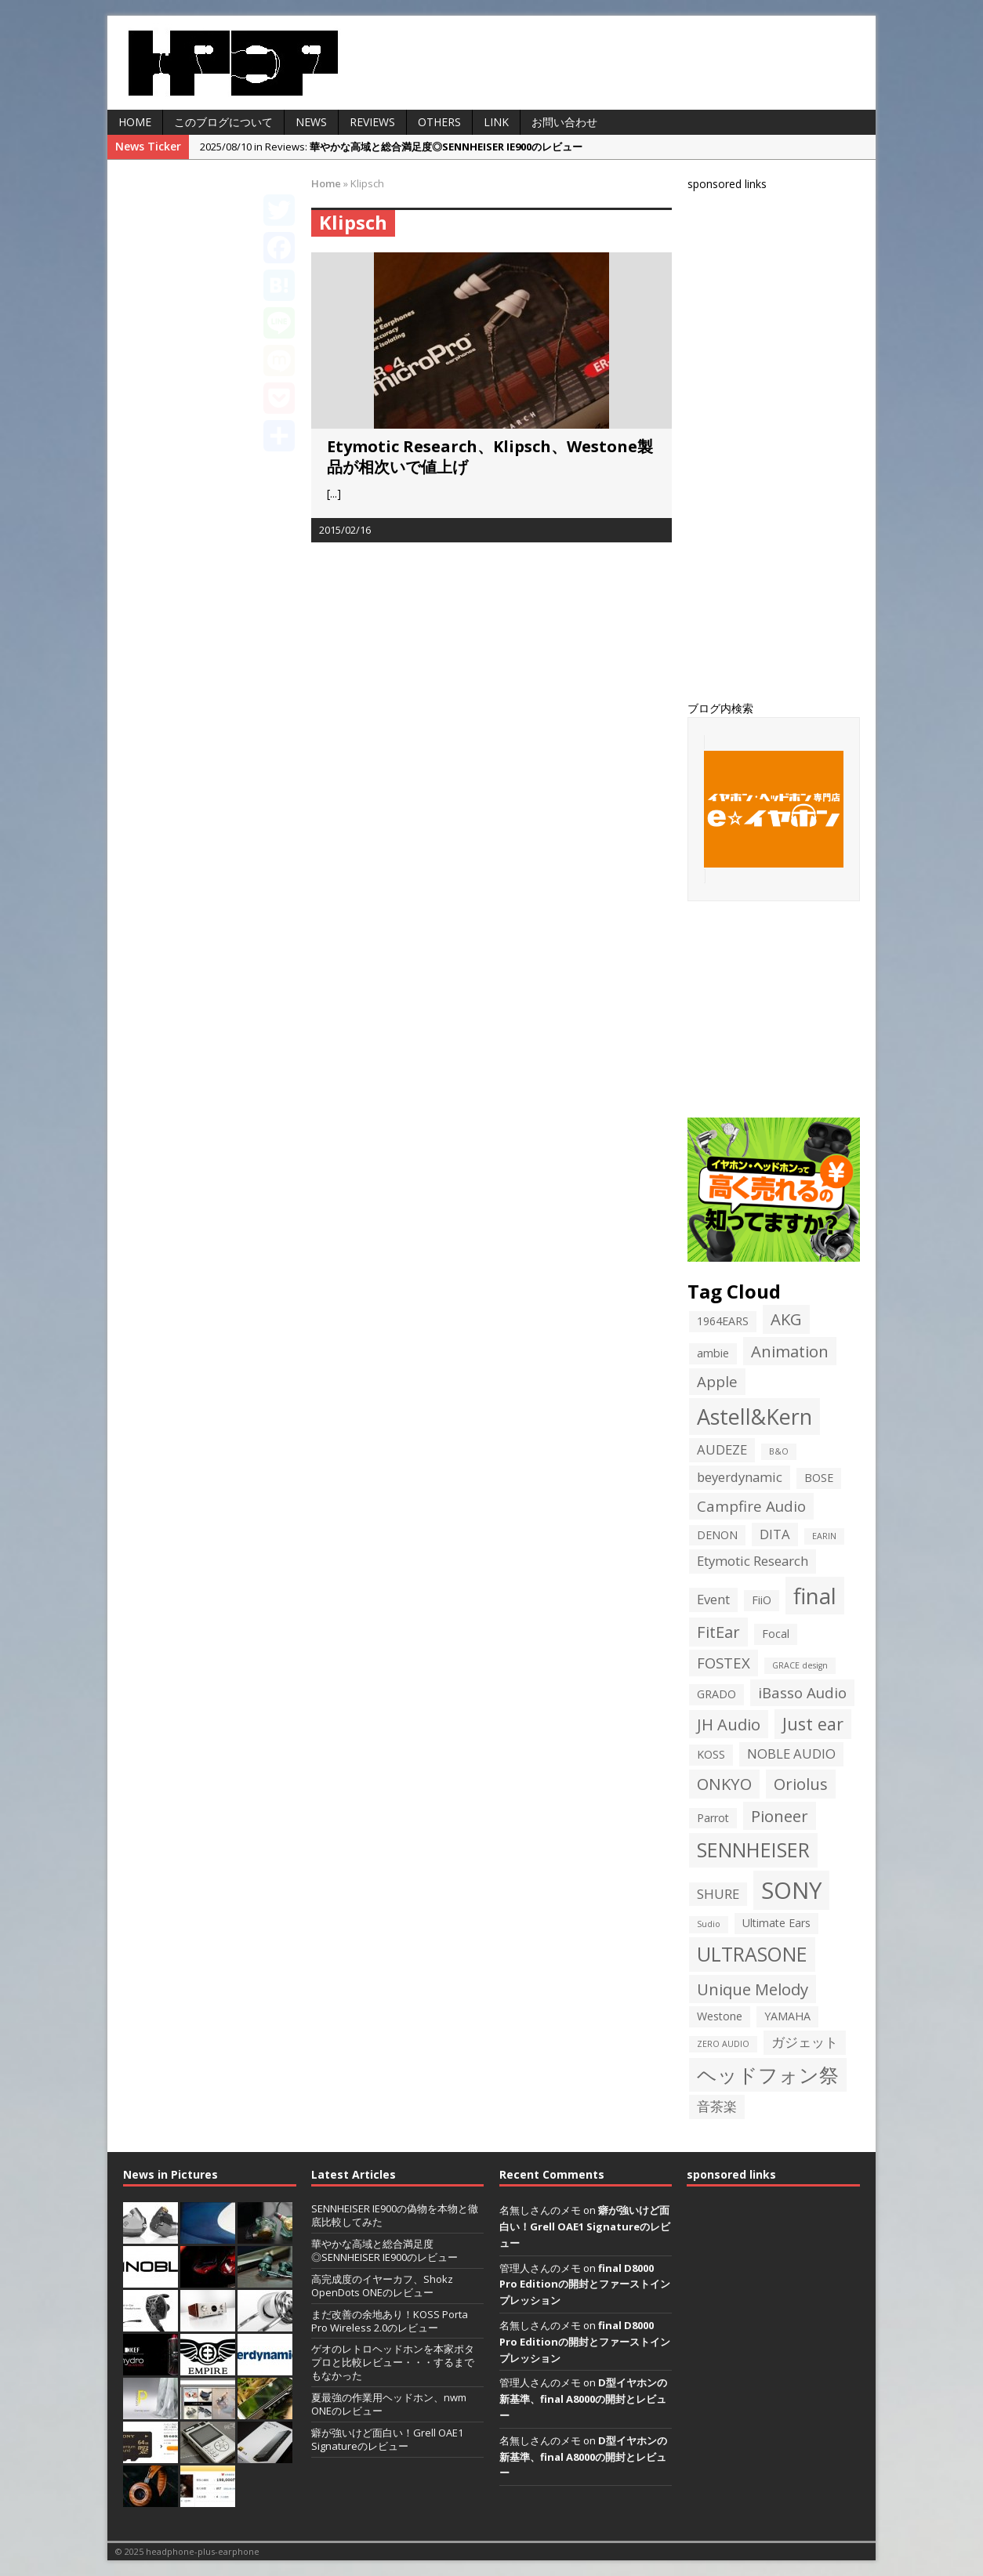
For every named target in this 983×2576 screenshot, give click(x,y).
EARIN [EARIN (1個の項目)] (824, 1536)
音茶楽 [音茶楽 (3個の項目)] (717, 2106)
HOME (134, 121)
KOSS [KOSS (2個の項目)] (711, 1754)
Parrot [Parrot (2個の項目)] (713, 1817)
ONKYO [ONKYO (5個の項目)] (724, 1784)
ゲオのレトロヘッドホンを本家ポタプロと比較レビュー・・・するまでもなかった (392, 2362)
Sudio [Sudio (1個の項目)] (708, 1923)
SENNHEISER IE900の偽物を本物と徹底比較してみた (394, 2215)
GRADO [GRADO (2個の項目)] (716, 1694)
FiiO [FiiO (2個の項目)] (761, 1599)
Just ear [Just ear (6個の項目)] (812, 1723)
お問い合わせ (564, 121)
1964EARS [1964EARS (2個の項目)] (723, 1320)
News (311, 121)
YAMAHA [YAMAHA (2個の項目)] (787, 2016)
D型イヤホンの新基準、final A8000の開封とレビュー (583, 2398)
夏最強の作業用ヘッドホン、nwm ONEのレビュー (388, 2404)
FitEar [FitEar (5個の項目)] (718, 1632)
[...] (334, 493)
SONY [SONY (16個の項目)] (791, 1890)
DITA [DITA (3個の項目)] (775, 1534)
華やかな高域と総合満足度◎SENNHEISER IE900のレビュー (384, 2250)
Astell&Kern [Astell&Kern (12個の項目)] (754, 1416)
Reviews (372, 121)
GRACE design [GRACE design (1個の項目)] (800, 1665)
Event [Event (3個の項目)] (713, 1599)
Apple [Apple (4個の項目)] (717, 1381)
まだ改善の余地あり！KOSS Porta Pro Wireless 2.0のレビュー (389, 2321)
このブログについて (223, 121)
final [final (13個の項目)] (814, 1595)
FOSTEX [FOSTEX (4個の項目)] (723, 1662)
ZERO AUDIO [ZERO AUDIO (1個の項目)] (723, 2043)
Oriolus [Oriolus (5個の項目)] (801, 1784)
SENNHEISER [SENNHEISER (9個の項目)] (753, 1850)
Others (439, 121)
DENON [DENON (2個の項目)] (717, 1534)
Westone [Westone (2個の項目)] (719, 2016)
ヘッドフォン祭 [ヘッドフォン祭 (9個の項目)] (768, 2075)
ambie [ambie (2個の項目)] (713, 1353)
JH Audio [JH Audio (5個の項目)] (728, 1724)
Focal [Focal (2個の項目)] (775, 1633)
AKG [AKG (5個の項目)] (786, 1319)
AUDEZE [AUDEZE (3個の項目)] (722, 1449)
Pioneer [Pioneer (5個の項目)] (779, 1816)
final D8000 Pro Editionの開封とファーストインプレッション (584, 2284)
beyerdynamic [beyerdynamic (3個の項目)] (739, 1477)
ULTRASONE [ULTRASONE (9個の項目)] (752, 1954)
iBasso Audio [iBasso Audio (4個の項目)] (802, 1692)
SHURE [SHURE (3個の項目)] (718, 1894)
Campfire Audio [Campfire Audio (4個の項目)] (751, 1506)
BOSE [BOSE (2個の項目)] (818, 1477)
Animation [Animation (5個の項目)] (790, 1351)
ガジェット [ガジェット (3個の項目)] (804, 2042)
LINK (496, 121)
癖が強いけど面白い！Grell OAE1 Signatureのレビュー (387, 2439)
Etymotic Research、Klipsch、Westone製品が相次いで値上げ (490, 456)
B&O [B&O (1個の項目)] (779, 1451)
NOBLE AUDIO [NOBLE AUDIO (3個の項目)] (791, 1754)
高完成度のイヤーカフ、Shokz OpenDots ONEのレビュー (382, 2285)
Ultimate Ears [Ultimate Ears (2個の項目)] (776, 1922)
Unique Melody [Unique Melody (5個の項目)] (752, 1989)
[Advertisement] (805, 443)
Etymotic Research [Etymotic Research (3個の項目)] (752, 1561)
